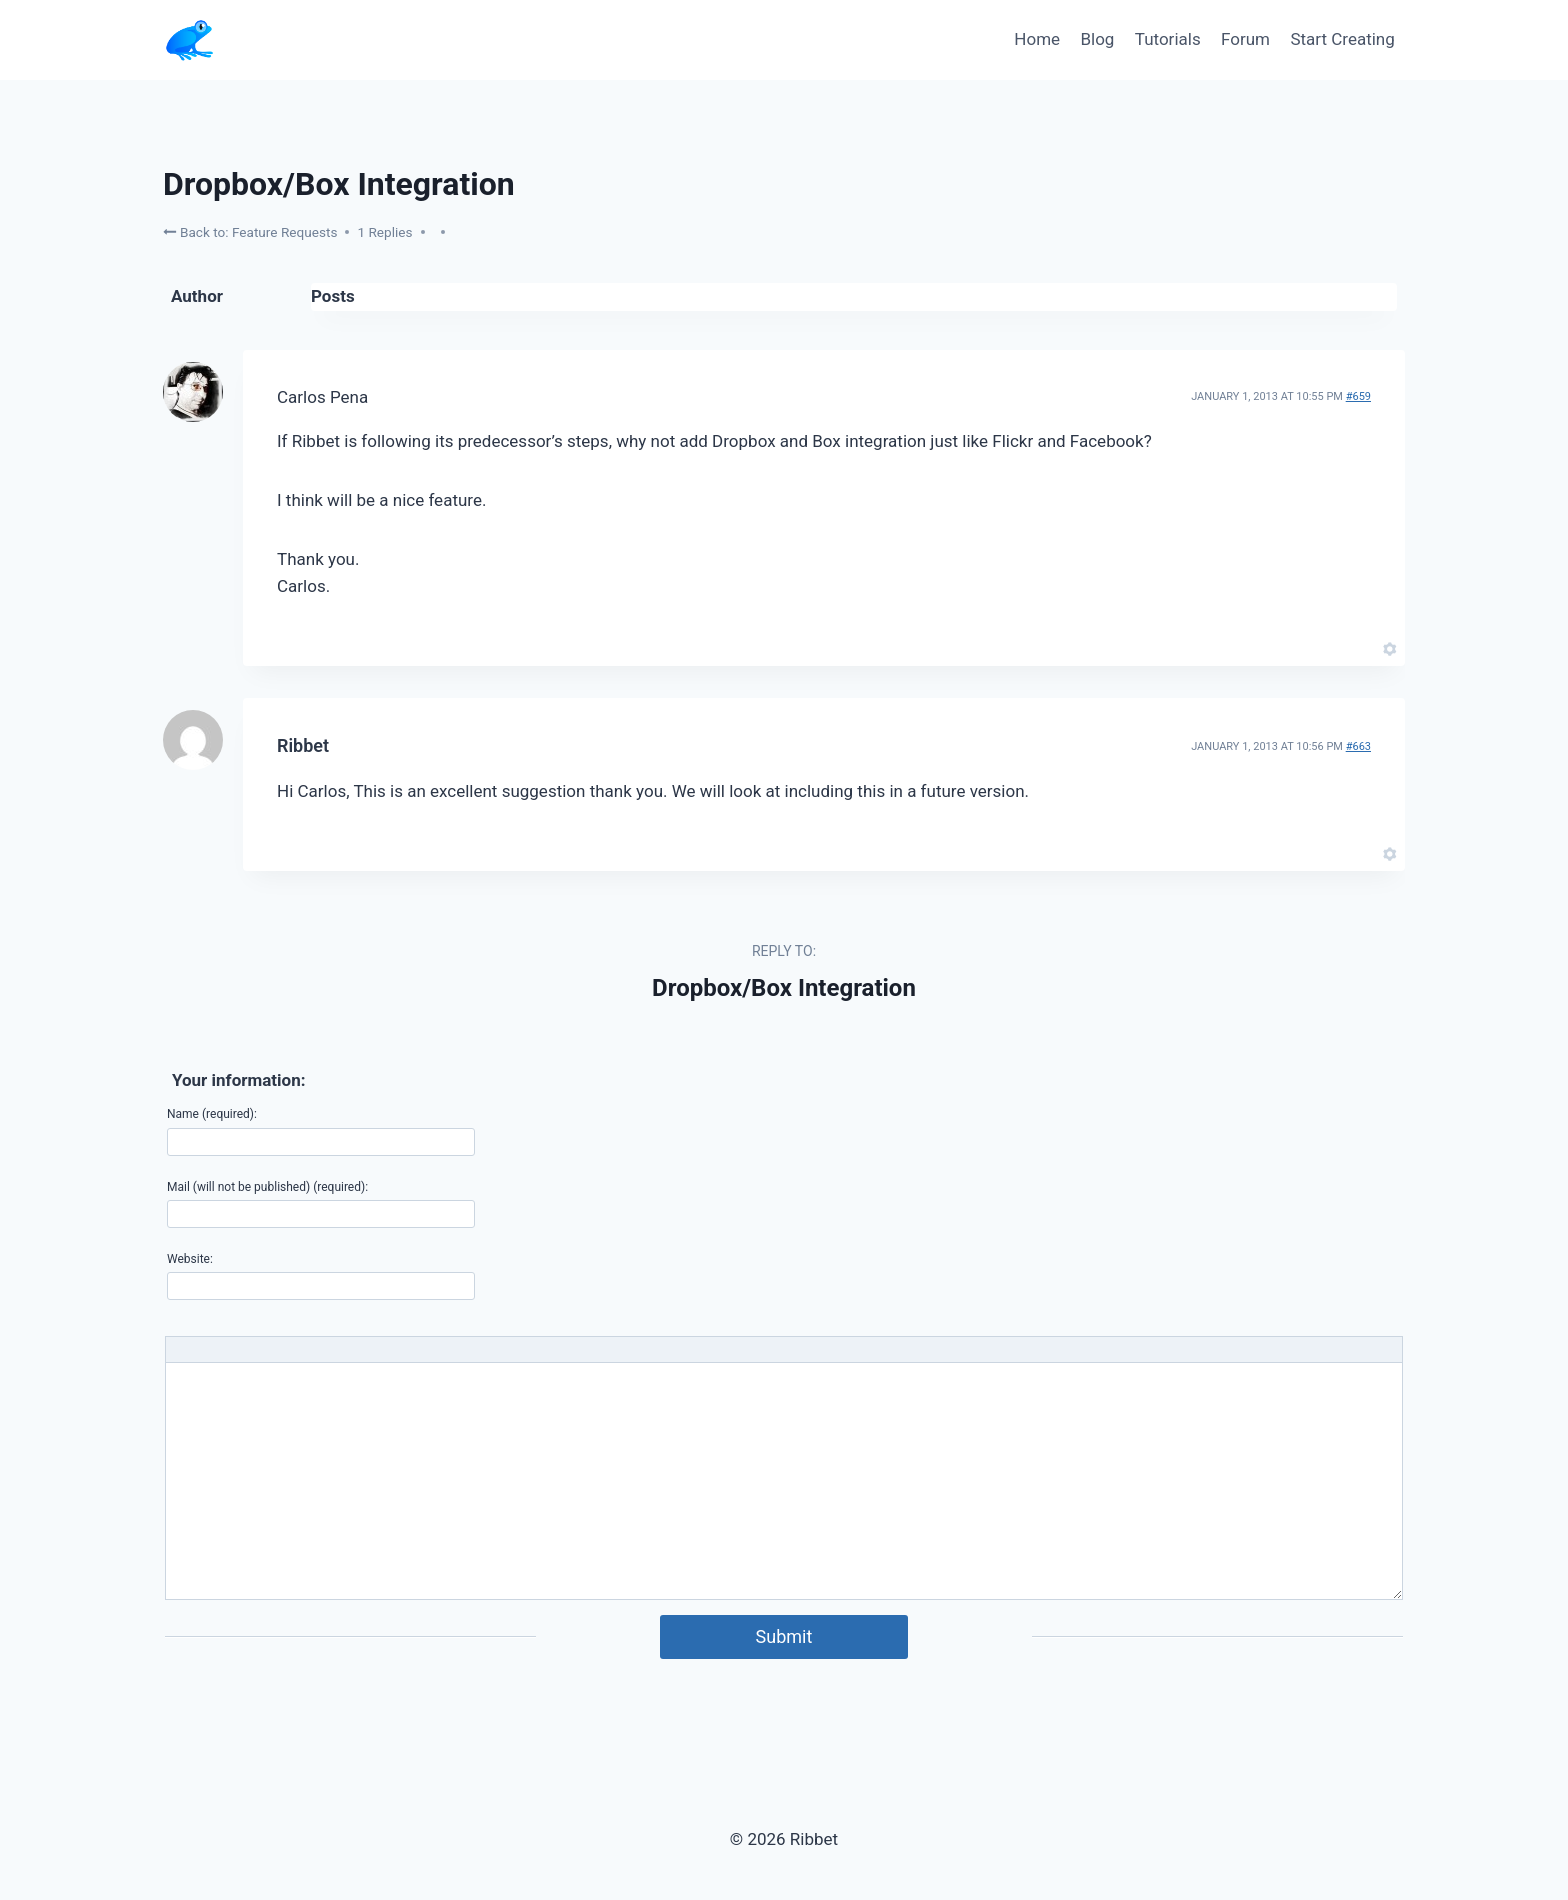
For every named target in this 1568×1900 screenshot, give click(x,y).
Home (1037, 39)
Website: (190, 1259)
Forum (1245, 39)
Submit (784, 1636)
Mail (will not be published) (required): (267, 1187)
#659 (1358, 396)
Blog (1097, 39)
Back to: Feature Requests (250, 231)
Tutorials (1168, 39)
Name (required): (212, 1114)
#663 (1358, 746)
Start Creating (1342, 39)
